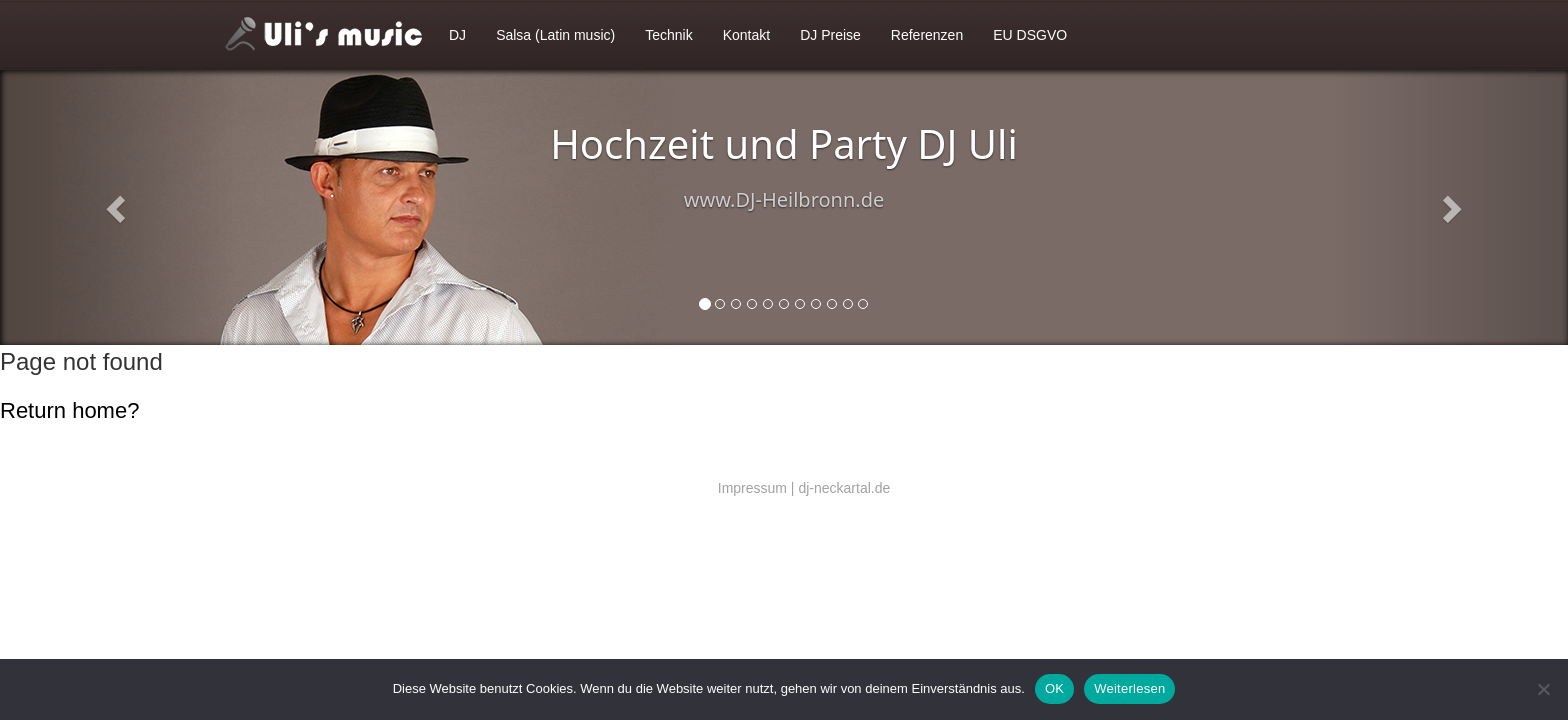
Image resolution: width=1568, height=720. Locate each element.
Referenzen (927, 35)
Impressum (752, 488)
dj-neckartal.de (844, 488)
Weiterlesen (1129, 688)
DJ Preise (830, 35)
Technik (668, 35)
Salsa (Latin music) (555, 35)
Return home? (69, 410)
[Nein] (1543, 689)
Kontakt (746, 35)
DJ (457, 35)
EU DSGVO (1030, 35)
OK (1054, 688)
